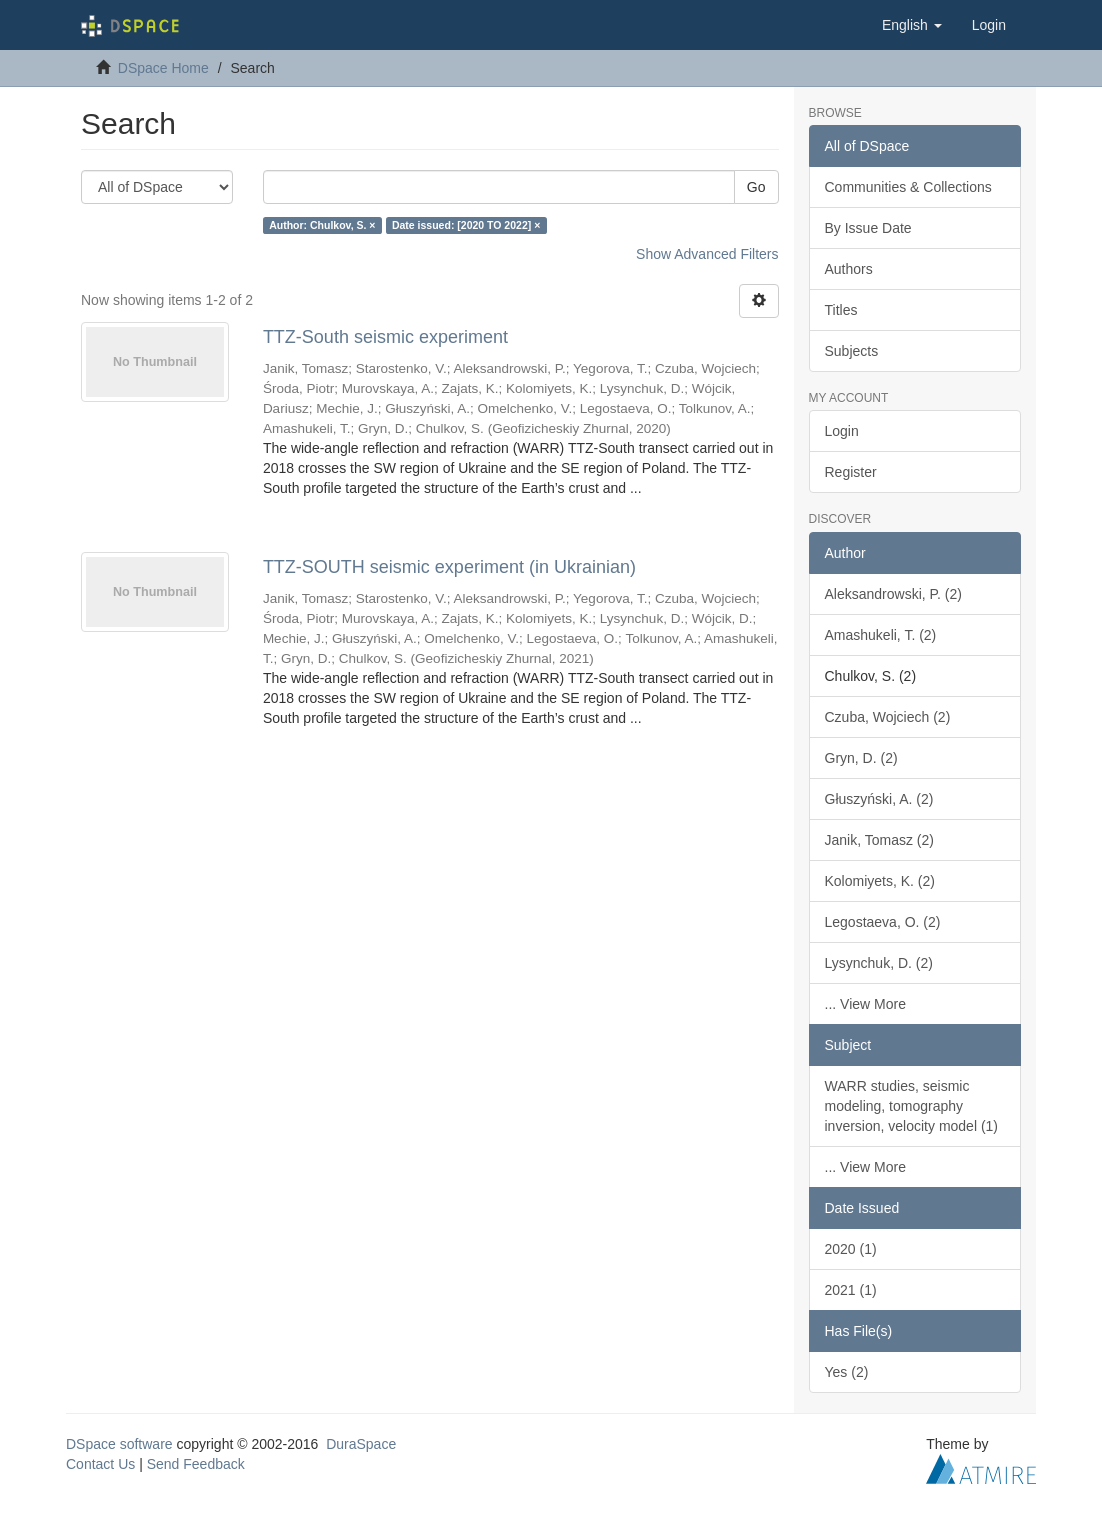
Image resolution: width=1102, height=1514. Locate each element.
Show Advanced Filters (707, 254)
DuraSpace (361, 1444)
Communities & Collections (908, 187)
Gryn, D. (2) (861, 758)
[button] (912, 25)
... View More (865, 1004)
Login (842, 431)
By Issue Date (868, 228)
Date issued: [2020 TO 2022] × (466, 225)
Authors (849, 269)
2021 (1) (851, 1290)
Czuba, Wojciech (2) (888, 717)
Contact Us (100, 1464)
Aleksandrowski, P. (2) (893, 594)
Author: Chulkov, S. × (322, 225)
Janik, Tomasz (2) (879, 840)
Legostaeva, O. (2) (883, 922)
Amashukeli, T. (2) (881, 635)
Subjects (852, 351)
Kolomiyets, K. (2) (880, 881)
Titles (841, 310)
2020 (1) (851, 1249)
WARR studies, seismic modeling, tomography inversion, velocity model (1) (912, 1106)
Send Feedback (196, 1464)
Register (851, 472)
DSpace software (119, 1444)
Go (756, 187)
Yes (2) (847, 1372)
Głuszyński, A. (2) (879, 799)
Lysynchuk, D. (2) (879, 963)
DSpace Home (163, 68)
